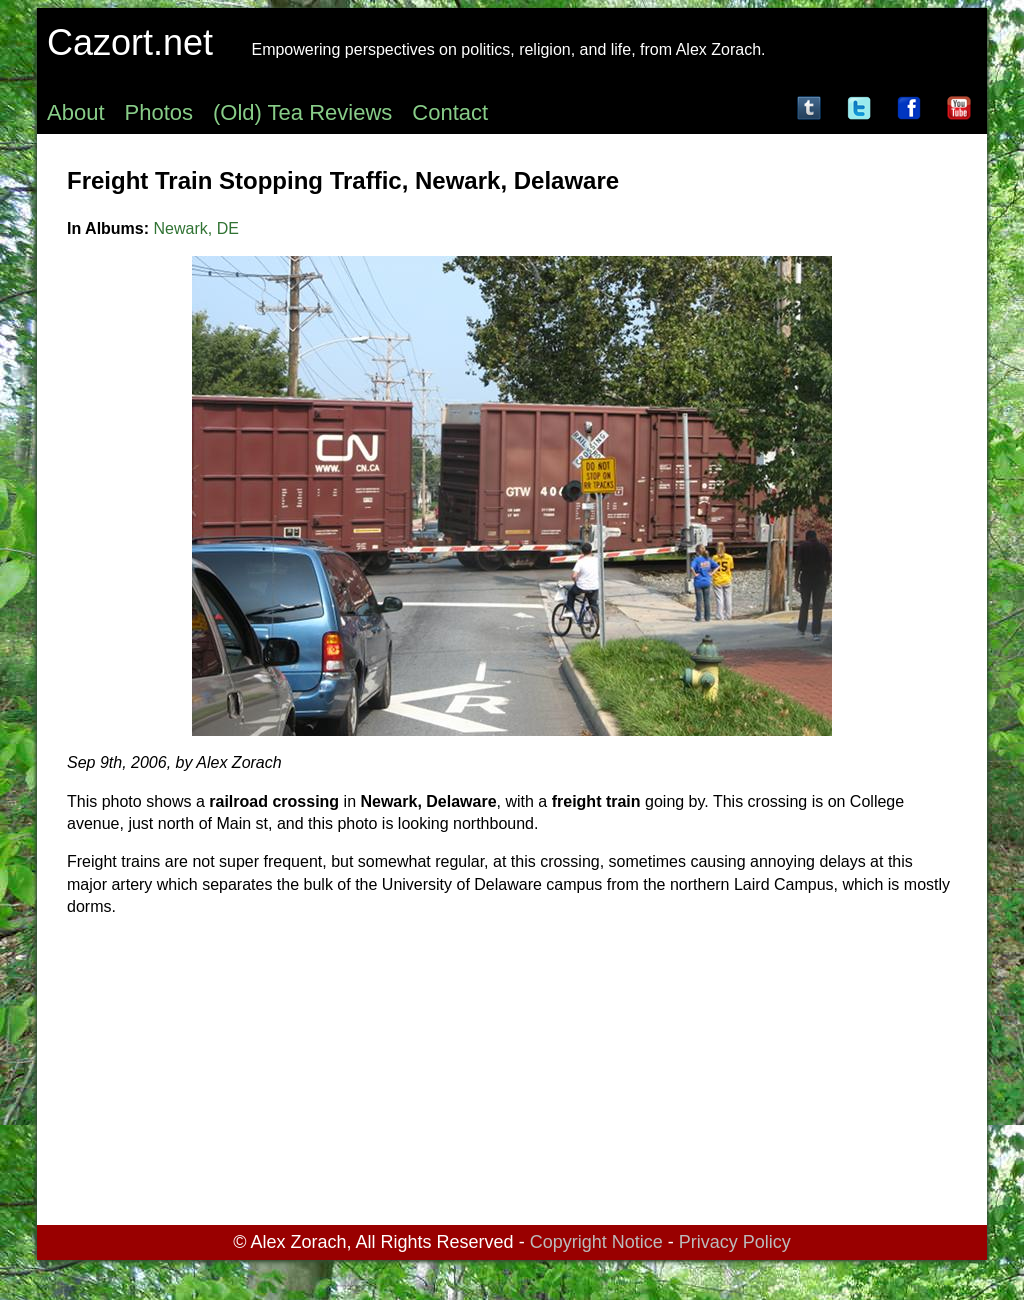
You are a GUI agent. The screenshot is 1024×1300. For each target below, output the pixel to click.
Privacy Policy (735, 1242)
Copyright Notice (596, 1242)
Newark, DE (196, 228)
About (76, 112)
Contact (450, 112)
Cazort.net (130, 42)
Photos (159, 112)
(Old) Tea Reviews (302, 112)
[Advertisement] (512, 1075)
